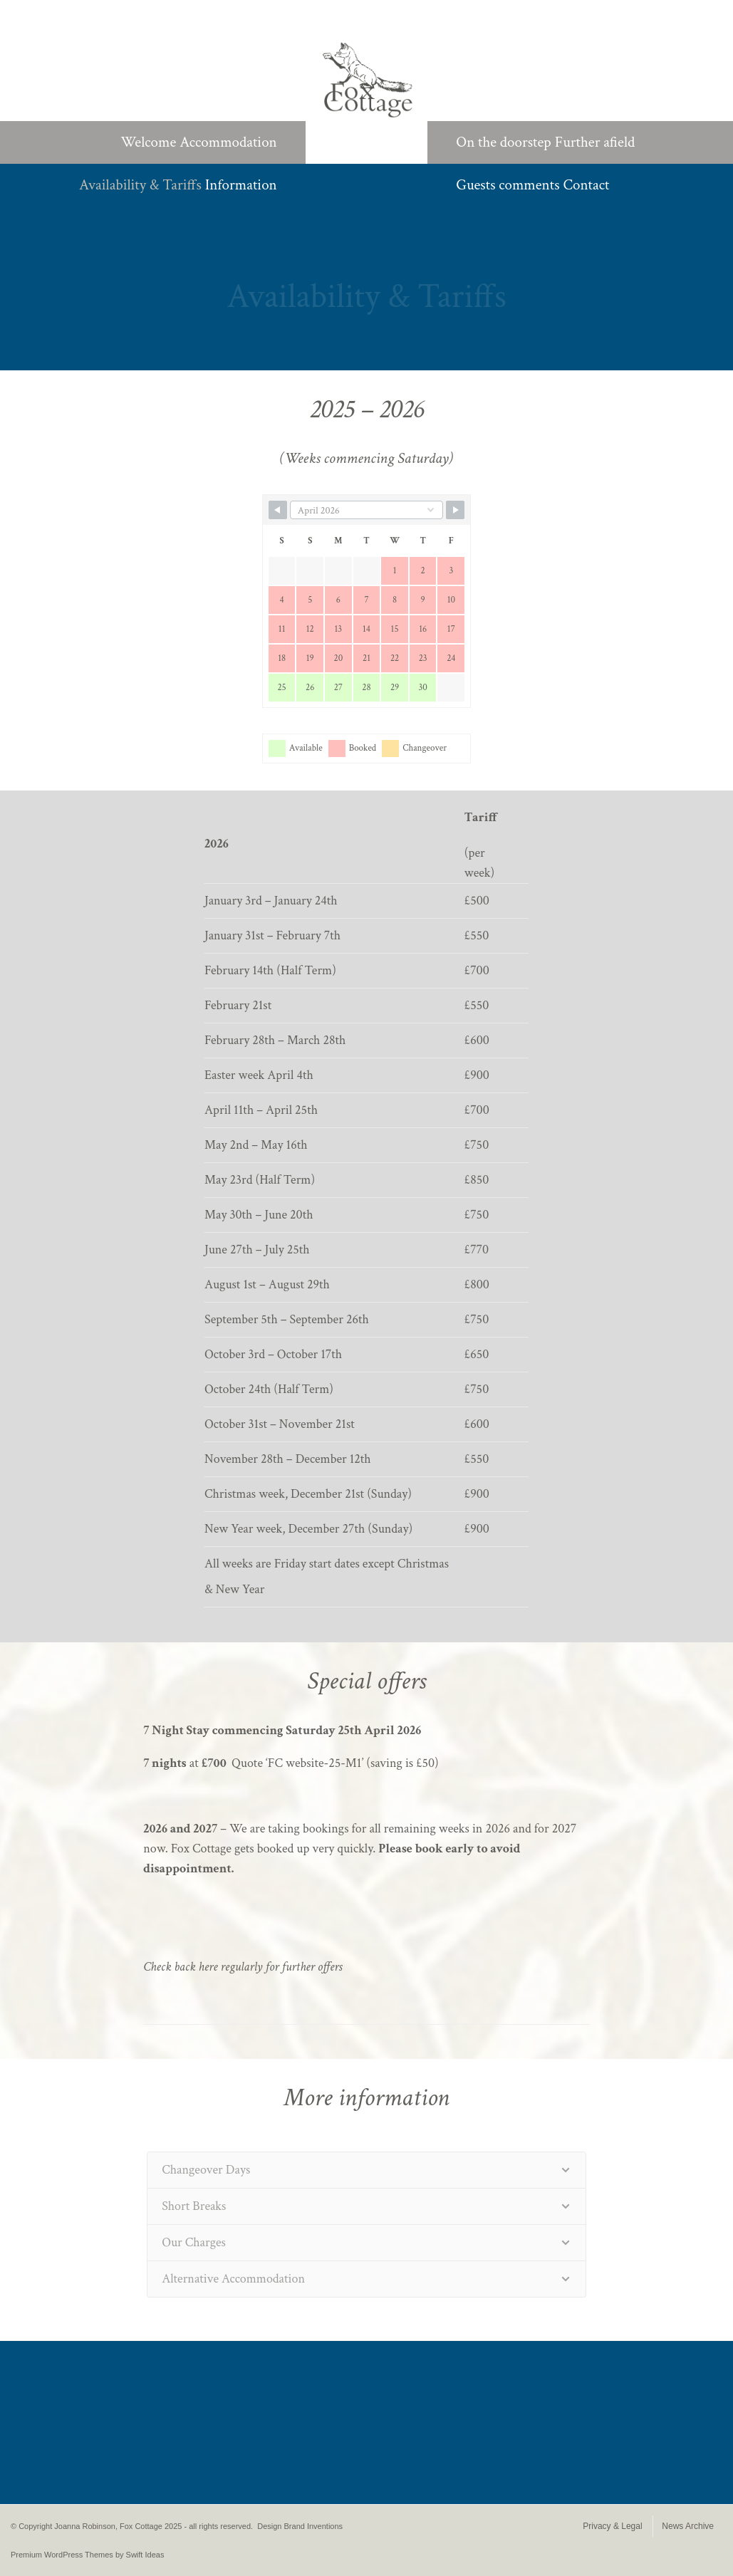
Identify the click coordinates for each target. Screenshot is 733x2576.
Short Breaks (194, 2206)
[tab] (366, 2170)
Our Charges (194, 2242)
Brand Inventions (313, 2526)
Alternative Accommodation (233, 2278)
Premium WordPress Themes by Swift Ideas (87, 2554)
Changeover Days (206, 2170)
